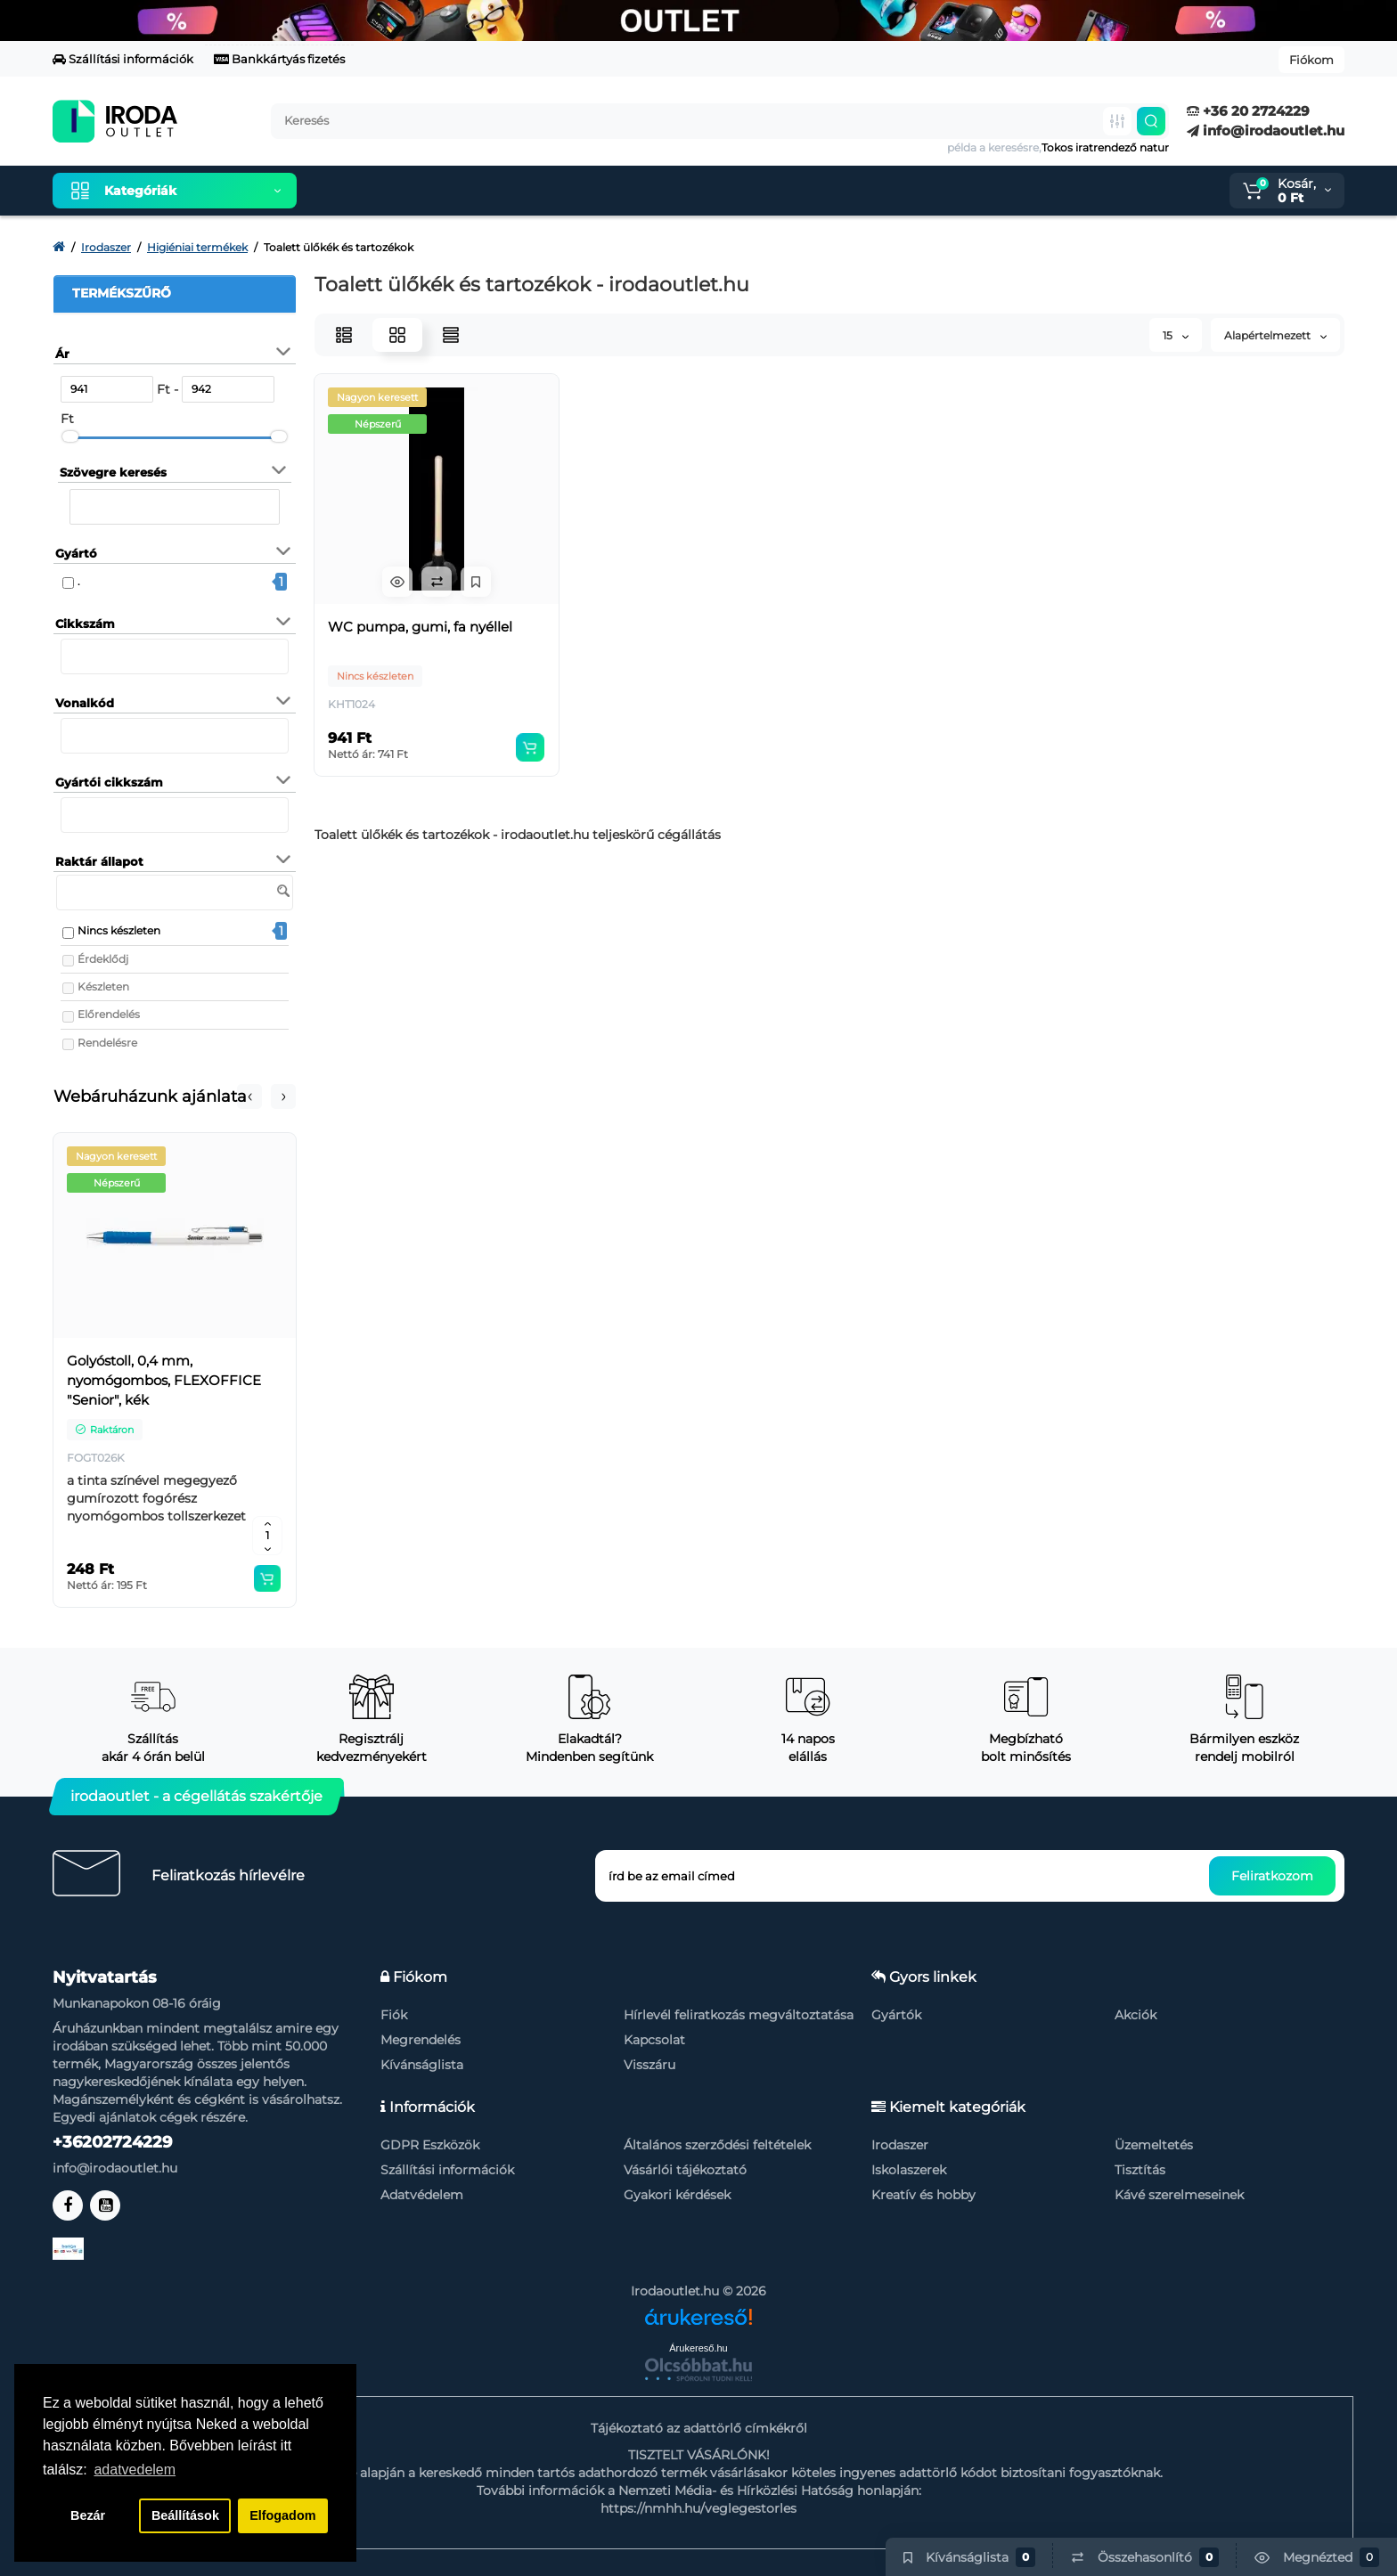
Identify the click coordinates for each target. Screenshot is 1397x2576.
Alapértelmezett (1275, 335)
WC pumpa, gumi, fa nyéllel (420, 626)
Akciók (1135, 2015)
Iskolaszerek (908, 2170)
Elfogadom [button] (282, 2515)
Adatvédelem (421, 2195)
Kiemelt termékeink (395, 191)
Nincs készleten (119, 930)
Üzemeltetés (1154, 2145)
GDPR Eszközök (429, 2145)
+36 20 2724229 (1248, 110)
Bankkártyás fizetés (279, 59)
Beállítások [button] (185, 2515)
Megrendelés (420, 2040)
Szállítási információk (123, 59)
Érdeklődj (103, 959)
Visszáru (649, 2065)
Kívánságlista (421, 2065)
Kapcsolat (654, 2040)
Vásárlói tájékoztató (685, 2170)
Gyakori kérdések (677, 2195)
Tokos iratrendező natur (1105, 147)
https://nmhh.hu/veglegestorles (698, 2508)
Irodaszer (899, 2145)
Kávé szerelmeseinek (1179, 2195)
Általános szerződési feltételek (717, 2145)
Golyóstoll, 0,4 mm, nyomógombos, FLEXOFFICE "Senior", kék (164, 1380)
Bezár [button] (87, 2515)
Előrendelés (109, 1014)
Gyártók (896, 2015)
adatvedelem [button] (135, 2469)
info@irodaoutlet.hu (1265, 130)
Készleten (103, 986)
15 (1176, 335)
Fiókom (1311, 60)
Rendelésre (107, 1042)
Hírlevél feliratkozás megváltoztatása (739, 2015)
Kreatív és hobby (923, 2195)
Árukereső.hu (698, 2348)
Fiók (393, 2015)
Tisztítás (1140, 2170)
